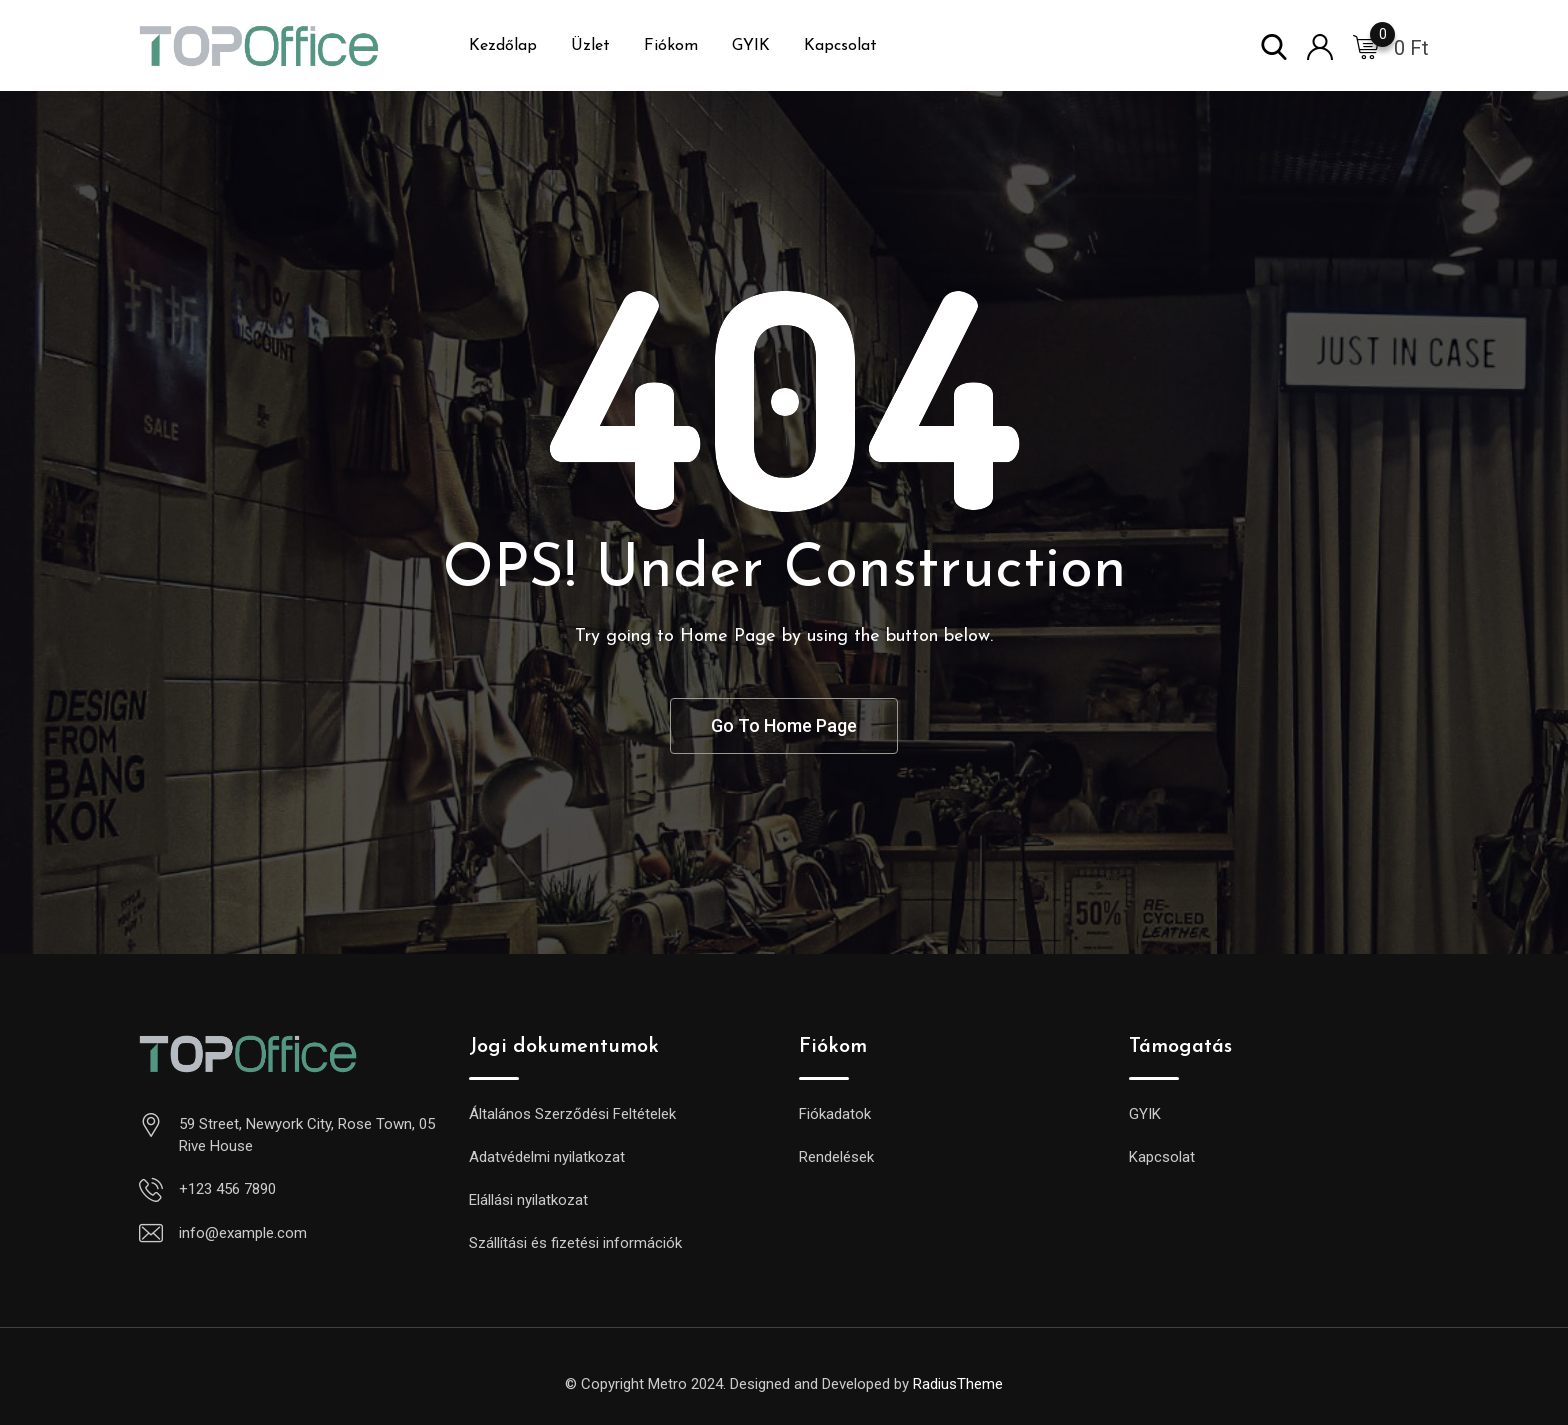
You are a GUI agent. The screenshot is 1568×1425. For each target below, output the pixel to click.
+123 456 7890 (227, 1189)
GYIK (751, 46)
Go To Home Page (784, 725)
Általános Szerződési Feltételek (572, 1114)
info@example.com (243, 1233)
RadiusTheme (958, 1384)
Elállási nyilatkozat (528, 1200)
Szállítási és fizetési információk (575, 1243)
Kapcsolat (840, 46)
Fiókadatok (835, 1114)
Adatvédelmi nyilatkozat (547, 1157)
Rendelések (836, 1157)
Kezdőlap (503, 46)
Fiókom (671, 46)
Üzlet (590, 46)
